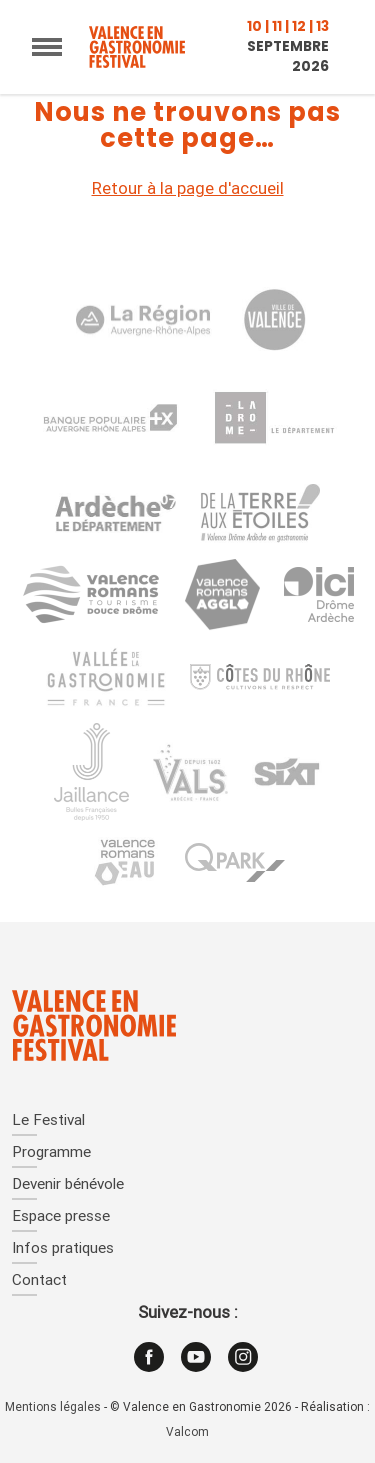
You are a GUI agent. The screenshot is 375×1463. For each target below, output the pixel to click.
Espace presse (61, 1217)
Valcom (187, 1433)
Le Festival (48, 1121)
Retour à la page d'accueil (188, 189)
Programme (51, 1153)
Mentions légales (53, 1408)
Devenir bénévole (68, 1185)
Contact (39, 1281)
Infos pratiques (63, 1249)
